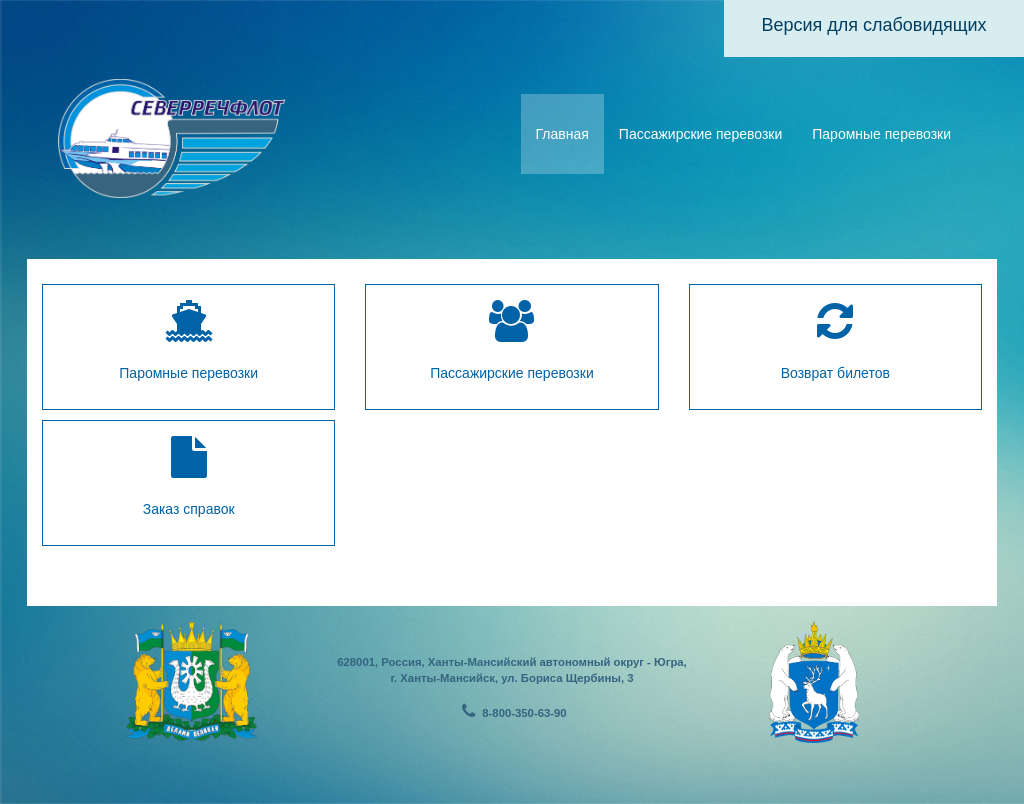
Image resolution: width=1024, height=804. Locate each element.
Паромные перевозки (881, 134)
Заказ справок (189, 476)
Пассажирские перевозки (700, 134)
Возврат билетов (835, 340)
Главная (562, 134)
